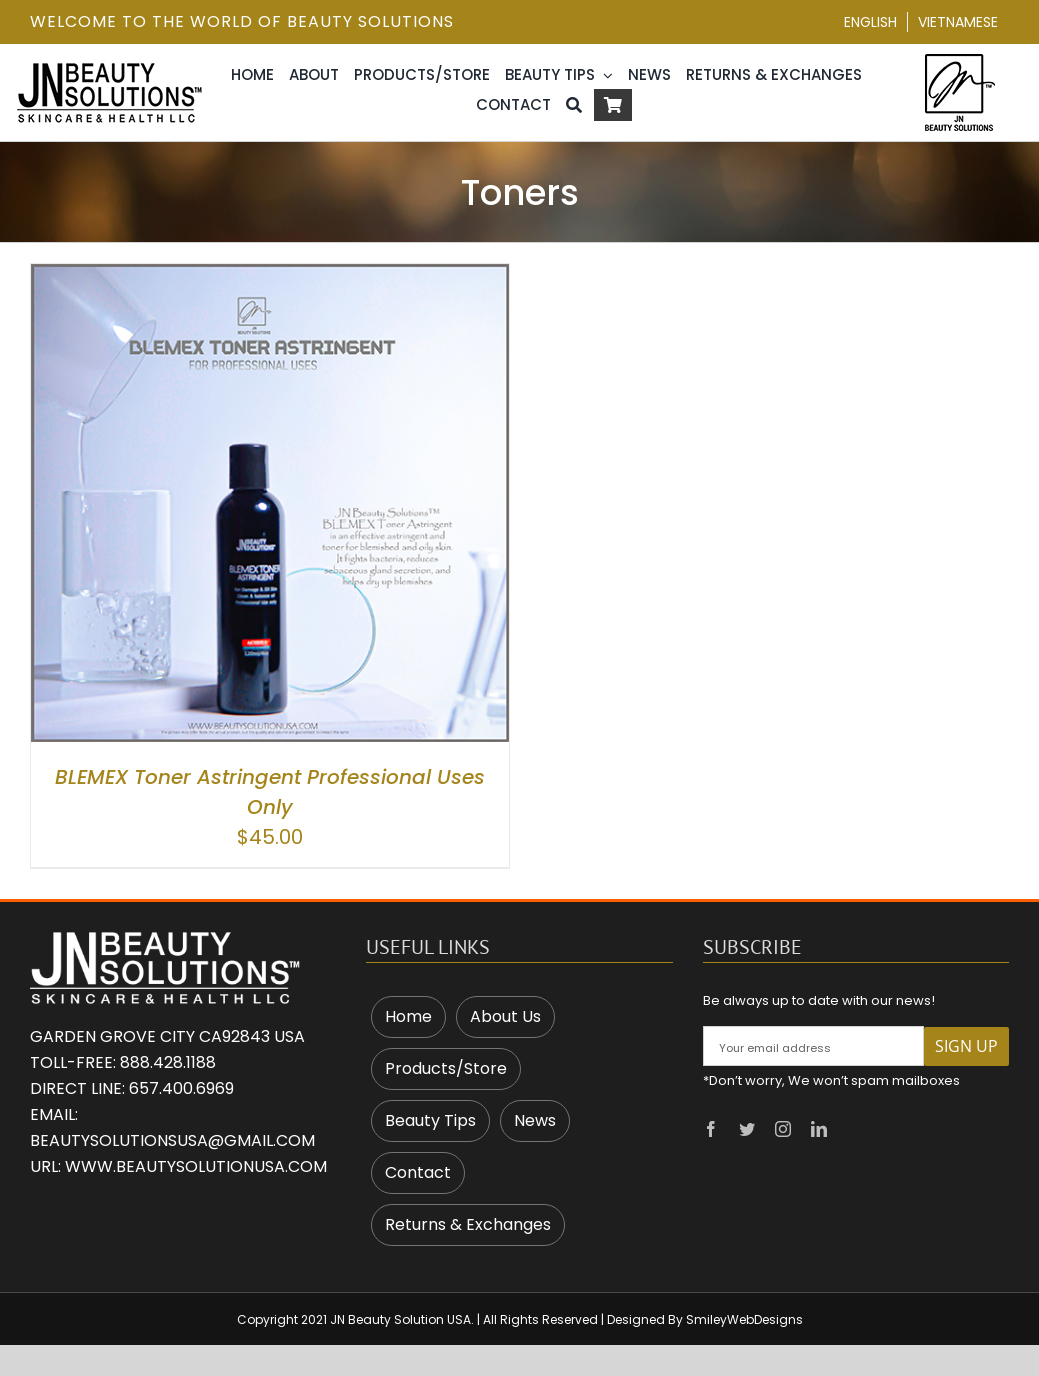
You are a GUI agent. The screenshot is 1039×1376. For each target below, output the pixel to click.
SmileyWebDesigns (744, 1319)
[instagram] (783, 1129)
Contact (418, 1172)
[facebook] (711, 1129)
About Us (505, 1016)
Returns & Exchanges (468, 1224)
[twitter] (747, 1129)
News (535, 1120)
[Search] (574, 105)
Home (408, 1016)
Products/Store (446, 1068)
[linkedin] (819, 1129)
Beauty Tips (430, 1120)
